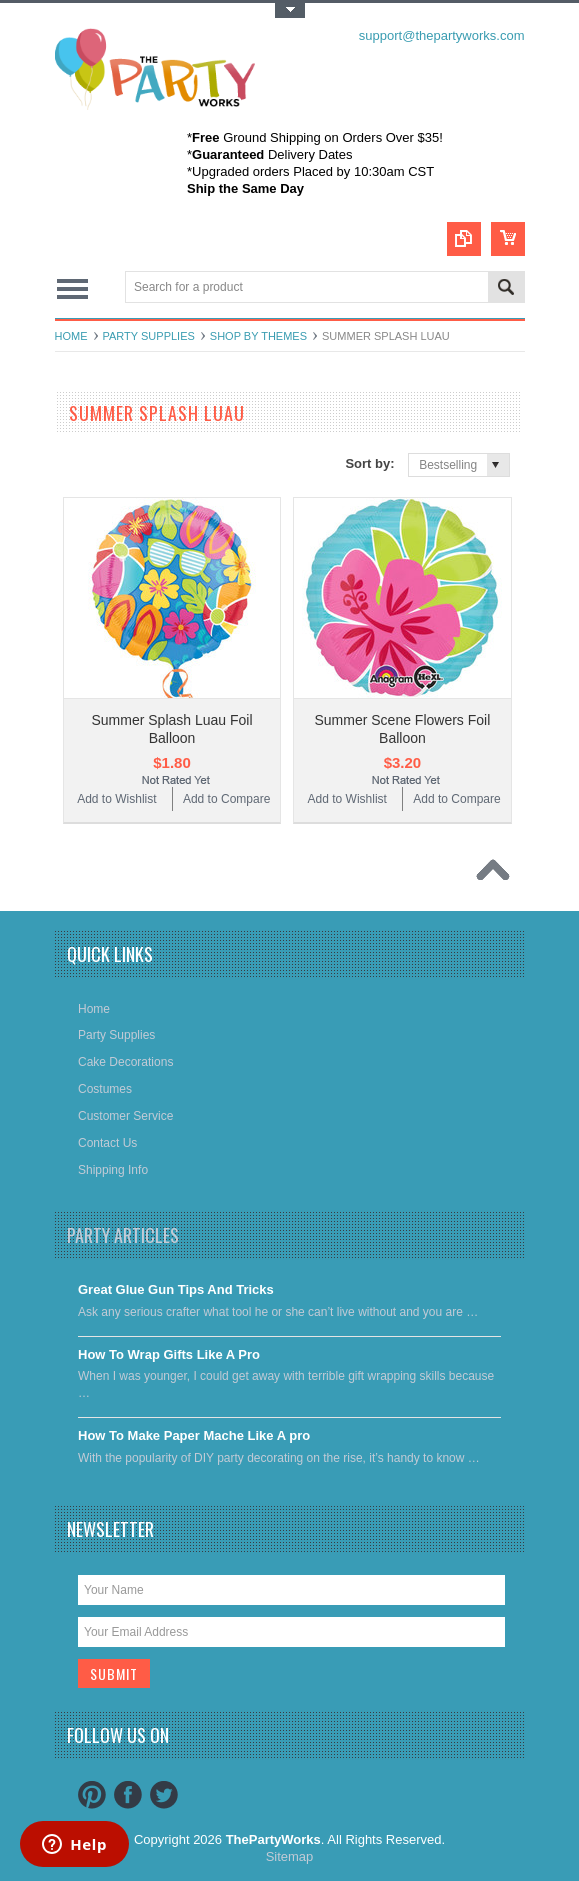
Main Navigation (72, 288)
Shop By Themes (258, 336)
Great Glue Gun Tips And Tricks (176, 1289)
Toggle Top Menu (290, 10)
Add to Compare (226, 799)
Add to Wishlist (116, 799)
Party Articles (123, 1235)
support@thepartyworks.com (442, 35)
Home (71, 336)
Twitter (164, 1795)
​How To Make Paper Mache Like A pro (194, 1435)
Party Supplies (149, 336)
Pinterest (92, 1795)
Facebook (128, 1795)
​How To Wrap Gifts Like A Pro (169, 1354)
